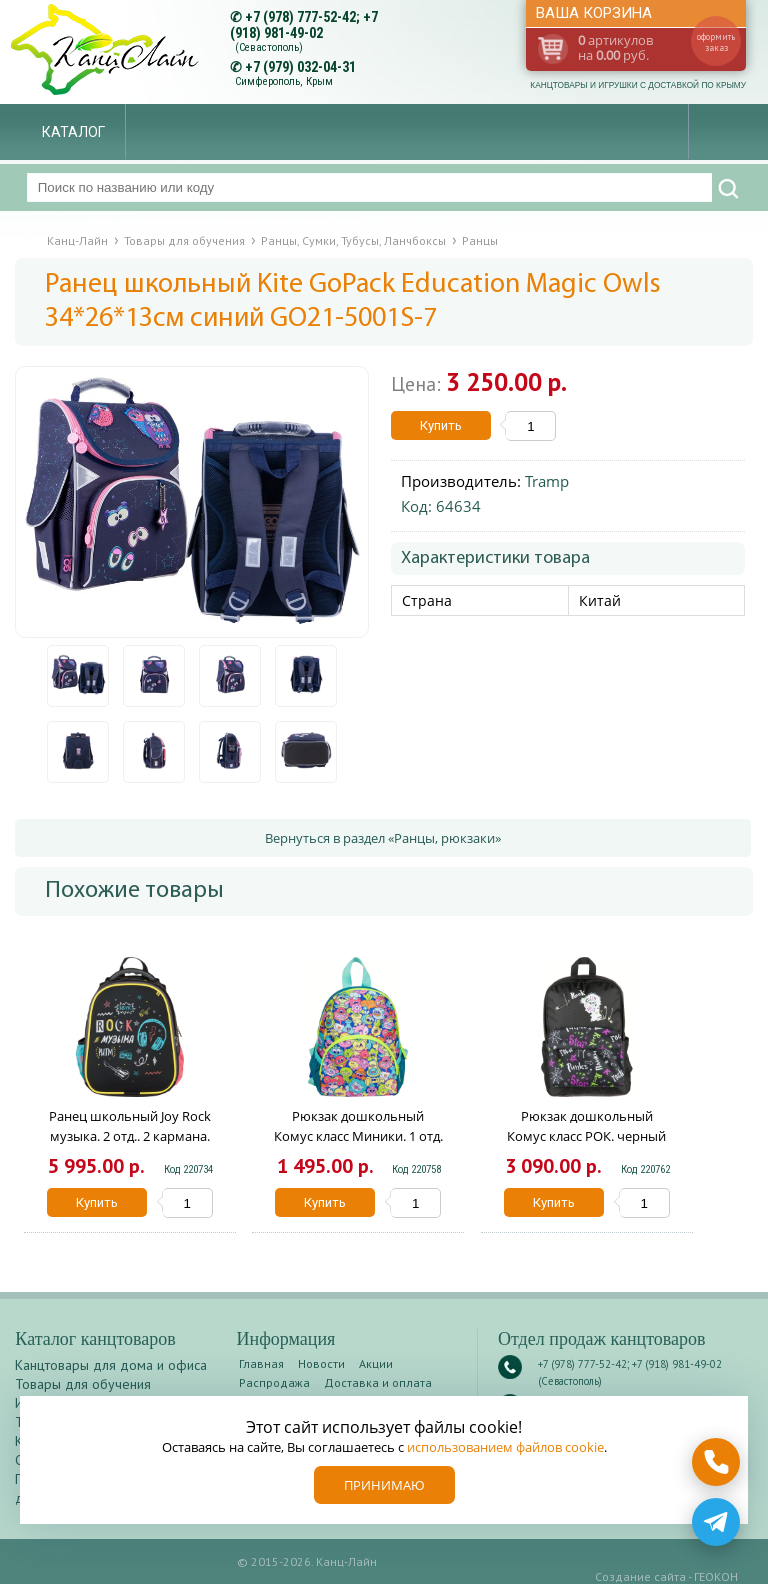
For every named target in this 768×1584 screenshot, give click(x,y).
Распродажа (274, 1382)
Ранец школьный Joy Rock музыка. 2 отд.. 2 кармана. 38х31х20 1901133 (130, 1136)
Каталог (73, 132)
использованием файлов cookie (505, 1447)
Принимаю (384, 1485)
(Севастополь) (269, 47)
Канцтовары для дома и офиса (111, 1365)
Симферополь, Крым (284, 81)
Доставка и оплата (378, 1382)
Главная (261, 1363)
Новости (321, 1363)
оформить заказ (716, 42)
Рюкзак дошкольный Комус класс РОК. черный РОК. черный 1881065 (586, 1136)
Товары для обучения (83, 1384)
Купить (441, 425)
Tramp (547, 481)
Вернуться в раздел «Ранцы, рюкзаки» (383, 838)
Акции (376, 1363)
